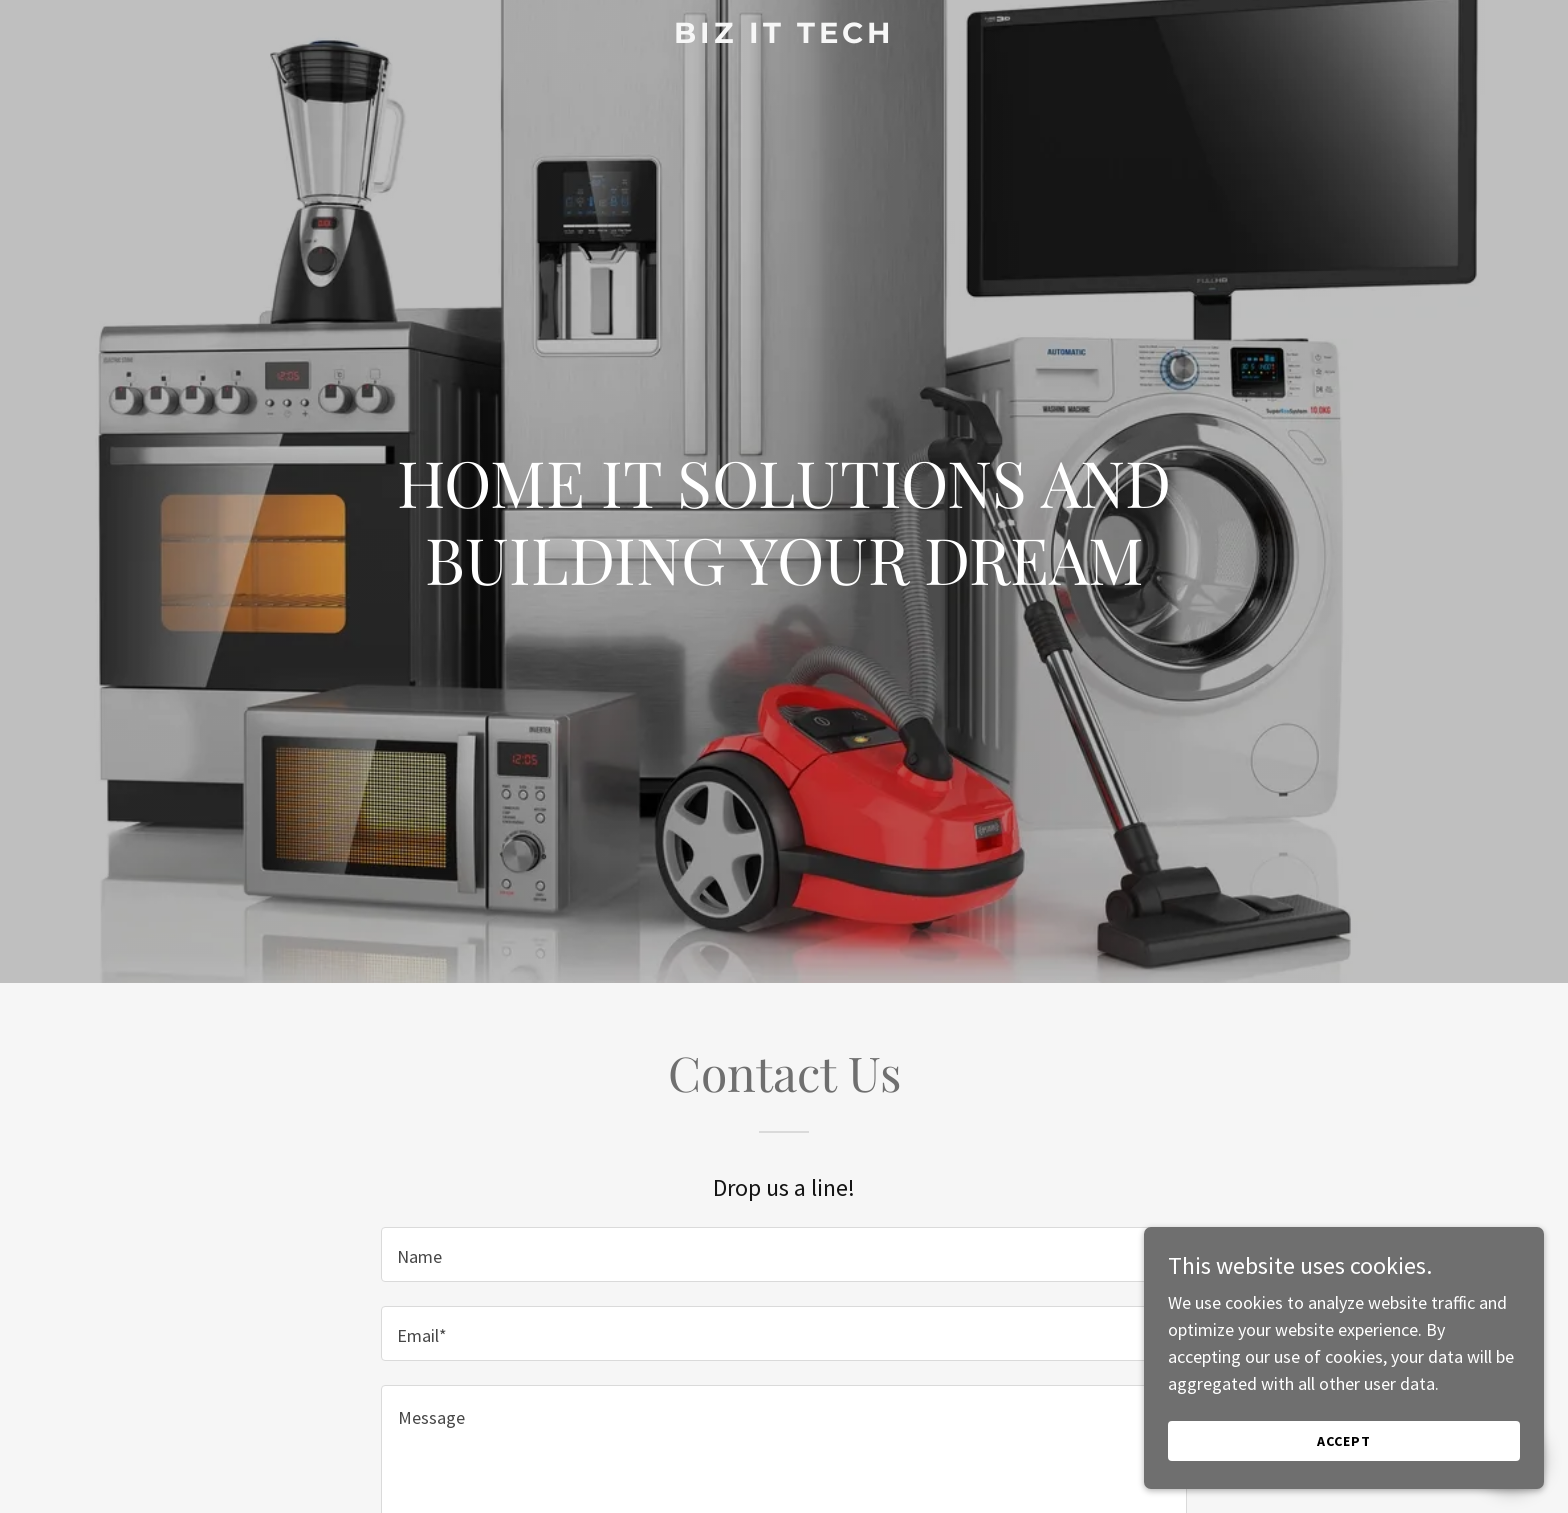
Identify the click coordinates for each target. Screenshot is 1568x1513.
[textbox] (783, 1254)
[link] (784, 36)
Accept (1344, 1469)
